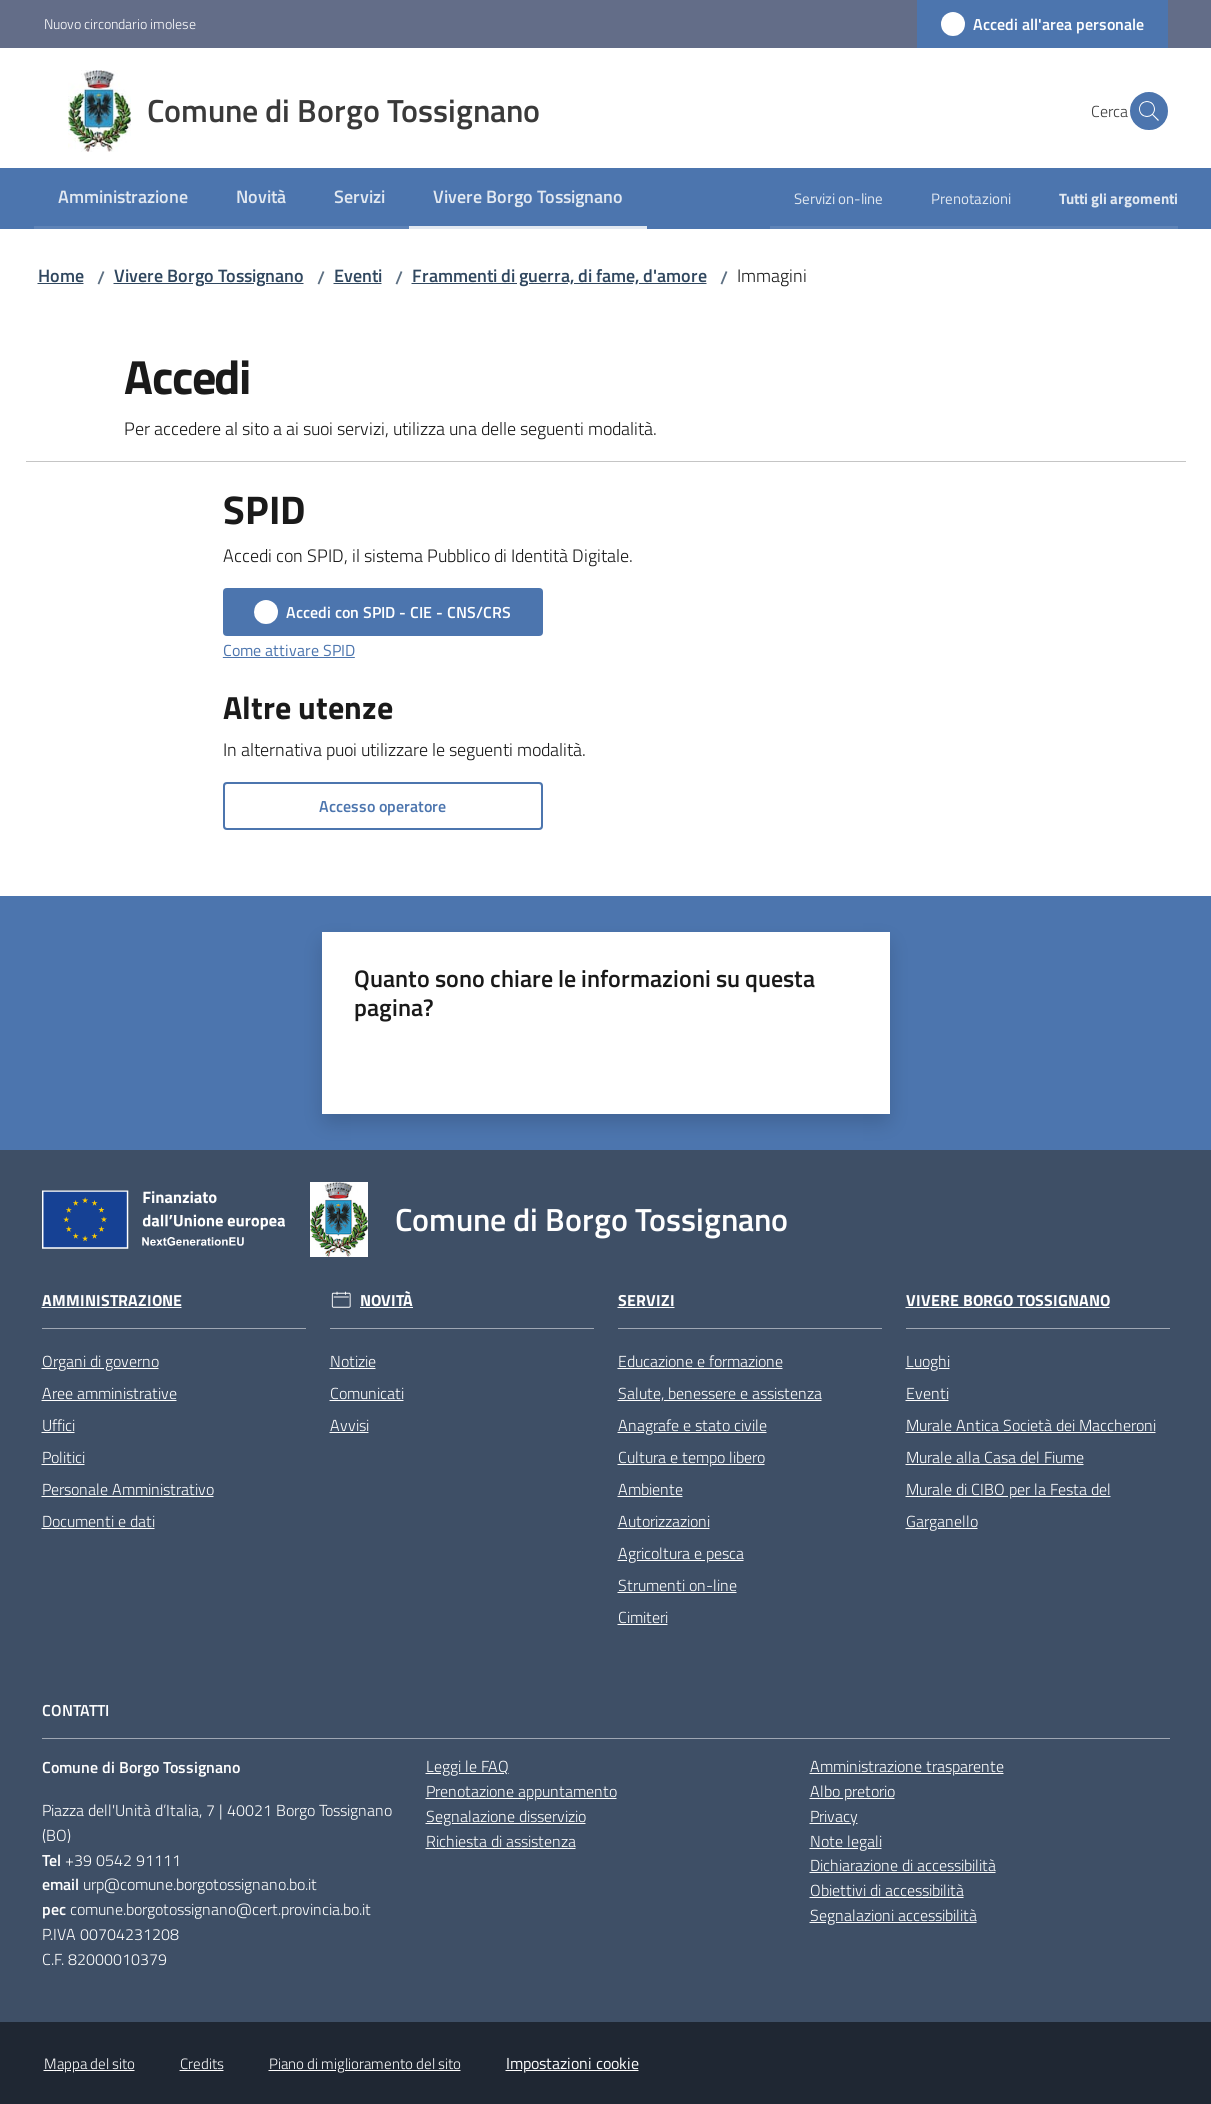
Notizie (353, 1361)
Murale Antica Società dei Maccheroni (1031, 1425)
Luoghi (928, 1361)
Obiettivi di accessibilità (887, 1890)
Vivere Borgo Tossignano (209, 275)
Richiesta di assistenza (501, 1841)
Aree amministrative (109, 1393)
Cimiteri (643, 1617)
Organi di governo (100, 1361)
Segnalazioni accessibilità (893, 1915)
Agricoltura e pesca (681, 1553)
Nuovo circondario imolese (120, 23)
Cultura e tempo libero (691, 1457)
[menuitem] (123, 198)
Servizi (646, 1300)
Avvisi (349, 1425)
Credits (202, 2063)
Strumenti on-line (677, 1585)
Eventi (358, 275)
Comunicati (367, 1393)
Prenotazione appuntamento (521, 1791)
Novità (386, 1300)
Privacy (834, 1816)
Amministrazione (112, 1300)
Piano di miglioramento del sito (365, 2063)
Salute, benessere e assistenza (720, 1393)
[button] (1144, 111)
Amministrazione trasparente (907, 1766)
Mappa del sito (89, 2063)
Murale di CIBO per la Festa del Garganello (1008, 1505)
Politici (63, 1457)
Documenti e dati (98, 1521)
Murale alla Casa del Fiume (995, 1457)
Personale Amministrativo (128, 1489)
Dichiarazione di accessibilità (903, 1865)
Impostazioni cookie (572, 2063)
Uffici (58, 1425)
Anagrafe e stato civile (692, 1425)
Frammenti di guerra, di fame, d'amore (559, 275)
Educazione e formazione (700, 1361)
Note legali (846, 1841)
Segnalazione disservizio (506, 1816)
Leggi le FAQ (467, 1766)
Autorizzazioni (664, 1521)
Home (61, 275)
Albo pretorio (852, 1791)
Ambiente (650, 1489)
